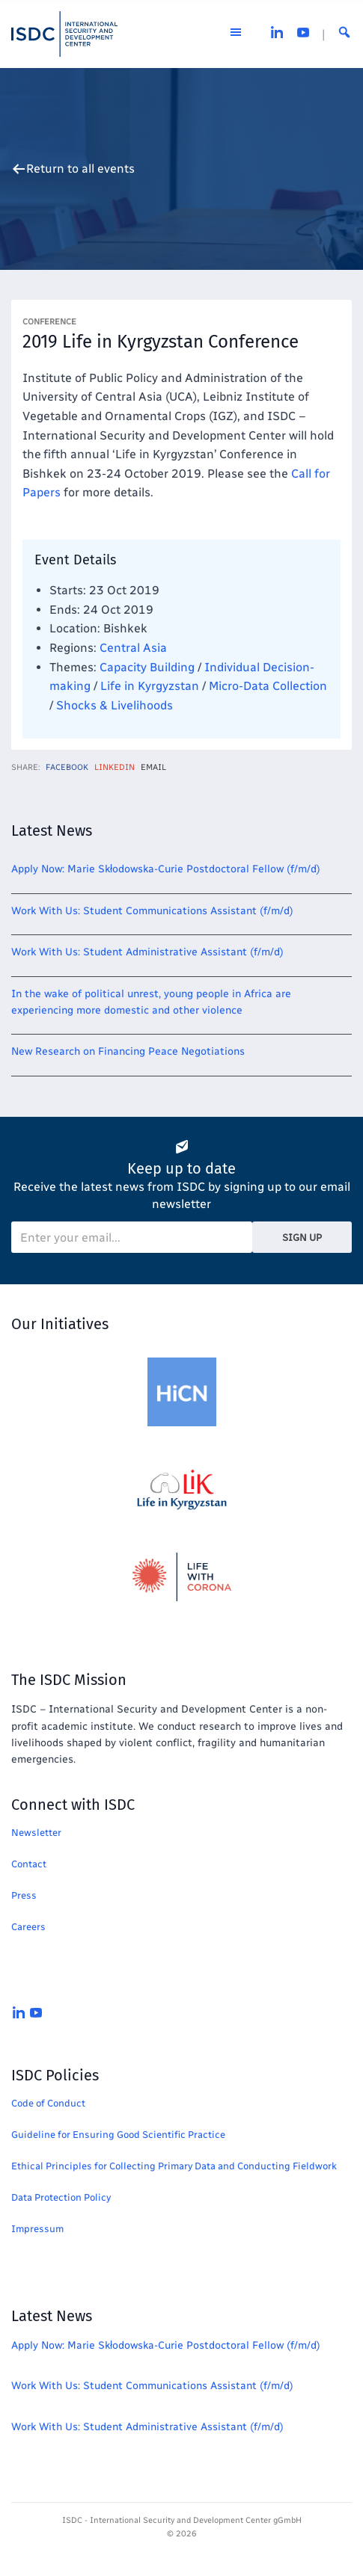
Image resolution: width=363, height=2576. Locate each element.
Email (153, 767)
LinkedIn (114, 767)
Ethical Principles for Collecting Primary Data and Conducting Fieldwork (174, 2166)
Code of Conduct (48, 2103)
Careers (28, 1926)
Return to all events (80, 169)
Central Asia (133, 648)
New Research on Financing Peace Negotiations (128, 1051)
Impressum (37, 2228)
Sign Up (302, 1237)
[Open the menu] (235, 34)
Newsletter (36, 1832)
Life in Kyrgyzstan (149, 686)
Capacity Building (147, 667)
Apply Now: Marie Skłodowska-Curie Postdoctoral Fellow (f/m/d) (165, 869)
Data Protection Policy (61, 2197)
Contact (28, 1864)
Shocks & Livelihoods (114, 705)
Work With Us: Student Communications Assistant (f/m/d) (152, 911)
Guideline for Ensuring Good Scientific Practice (118, 2134)
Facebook (67, 767)
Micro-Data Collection (268, 686)
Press (24, 1895)
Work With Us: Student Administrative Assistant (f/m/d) (147, 952)
